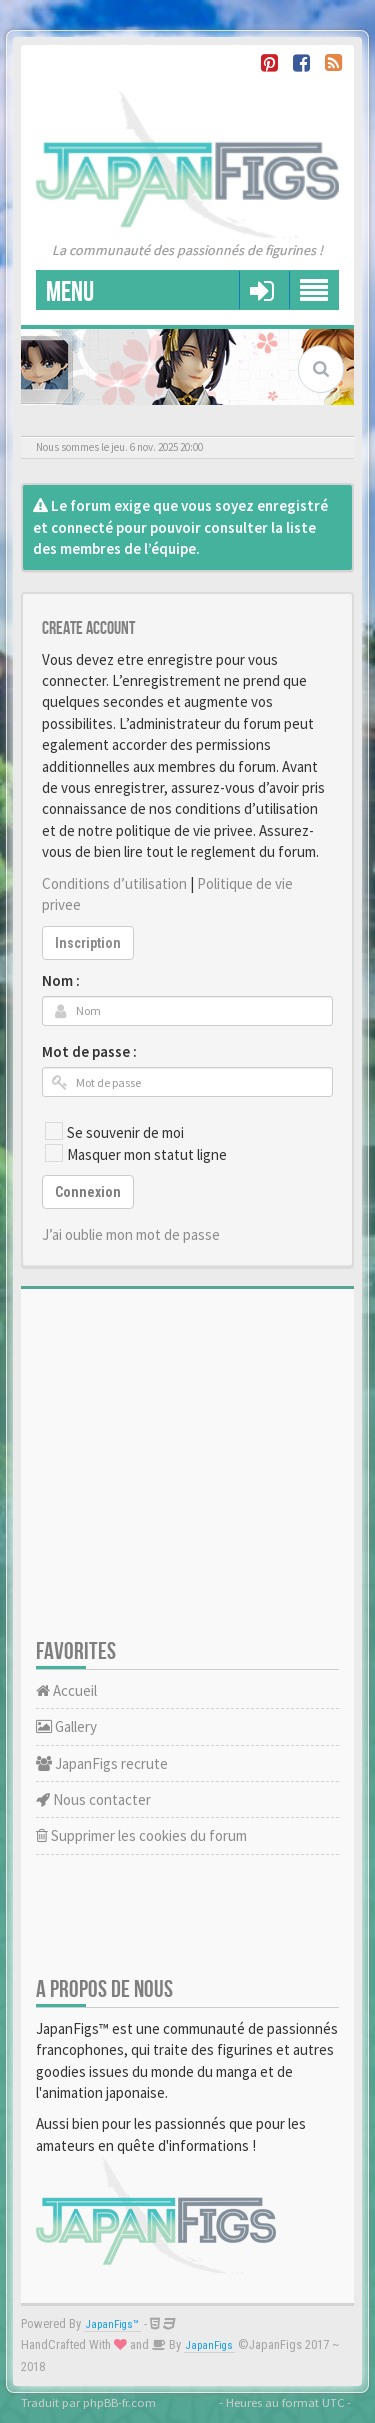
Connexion (88, 1192)
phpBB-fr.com (119, 2402)
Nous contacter (93, 1799)
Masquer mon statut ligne (136, 1154)
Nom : (61, 980)
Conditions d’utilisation (114, 883)
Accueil (66, 1690)
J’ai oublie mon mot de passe (131, 1234)
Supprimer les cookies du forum (141, 1835)
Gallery (66, 1726)
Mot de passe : (89, 1051)
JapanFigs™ (112, 2324)
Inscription (88, 943)
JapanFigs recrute (102, 1763)
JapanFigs (209, 2345)
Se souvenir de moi (114, 1132)
